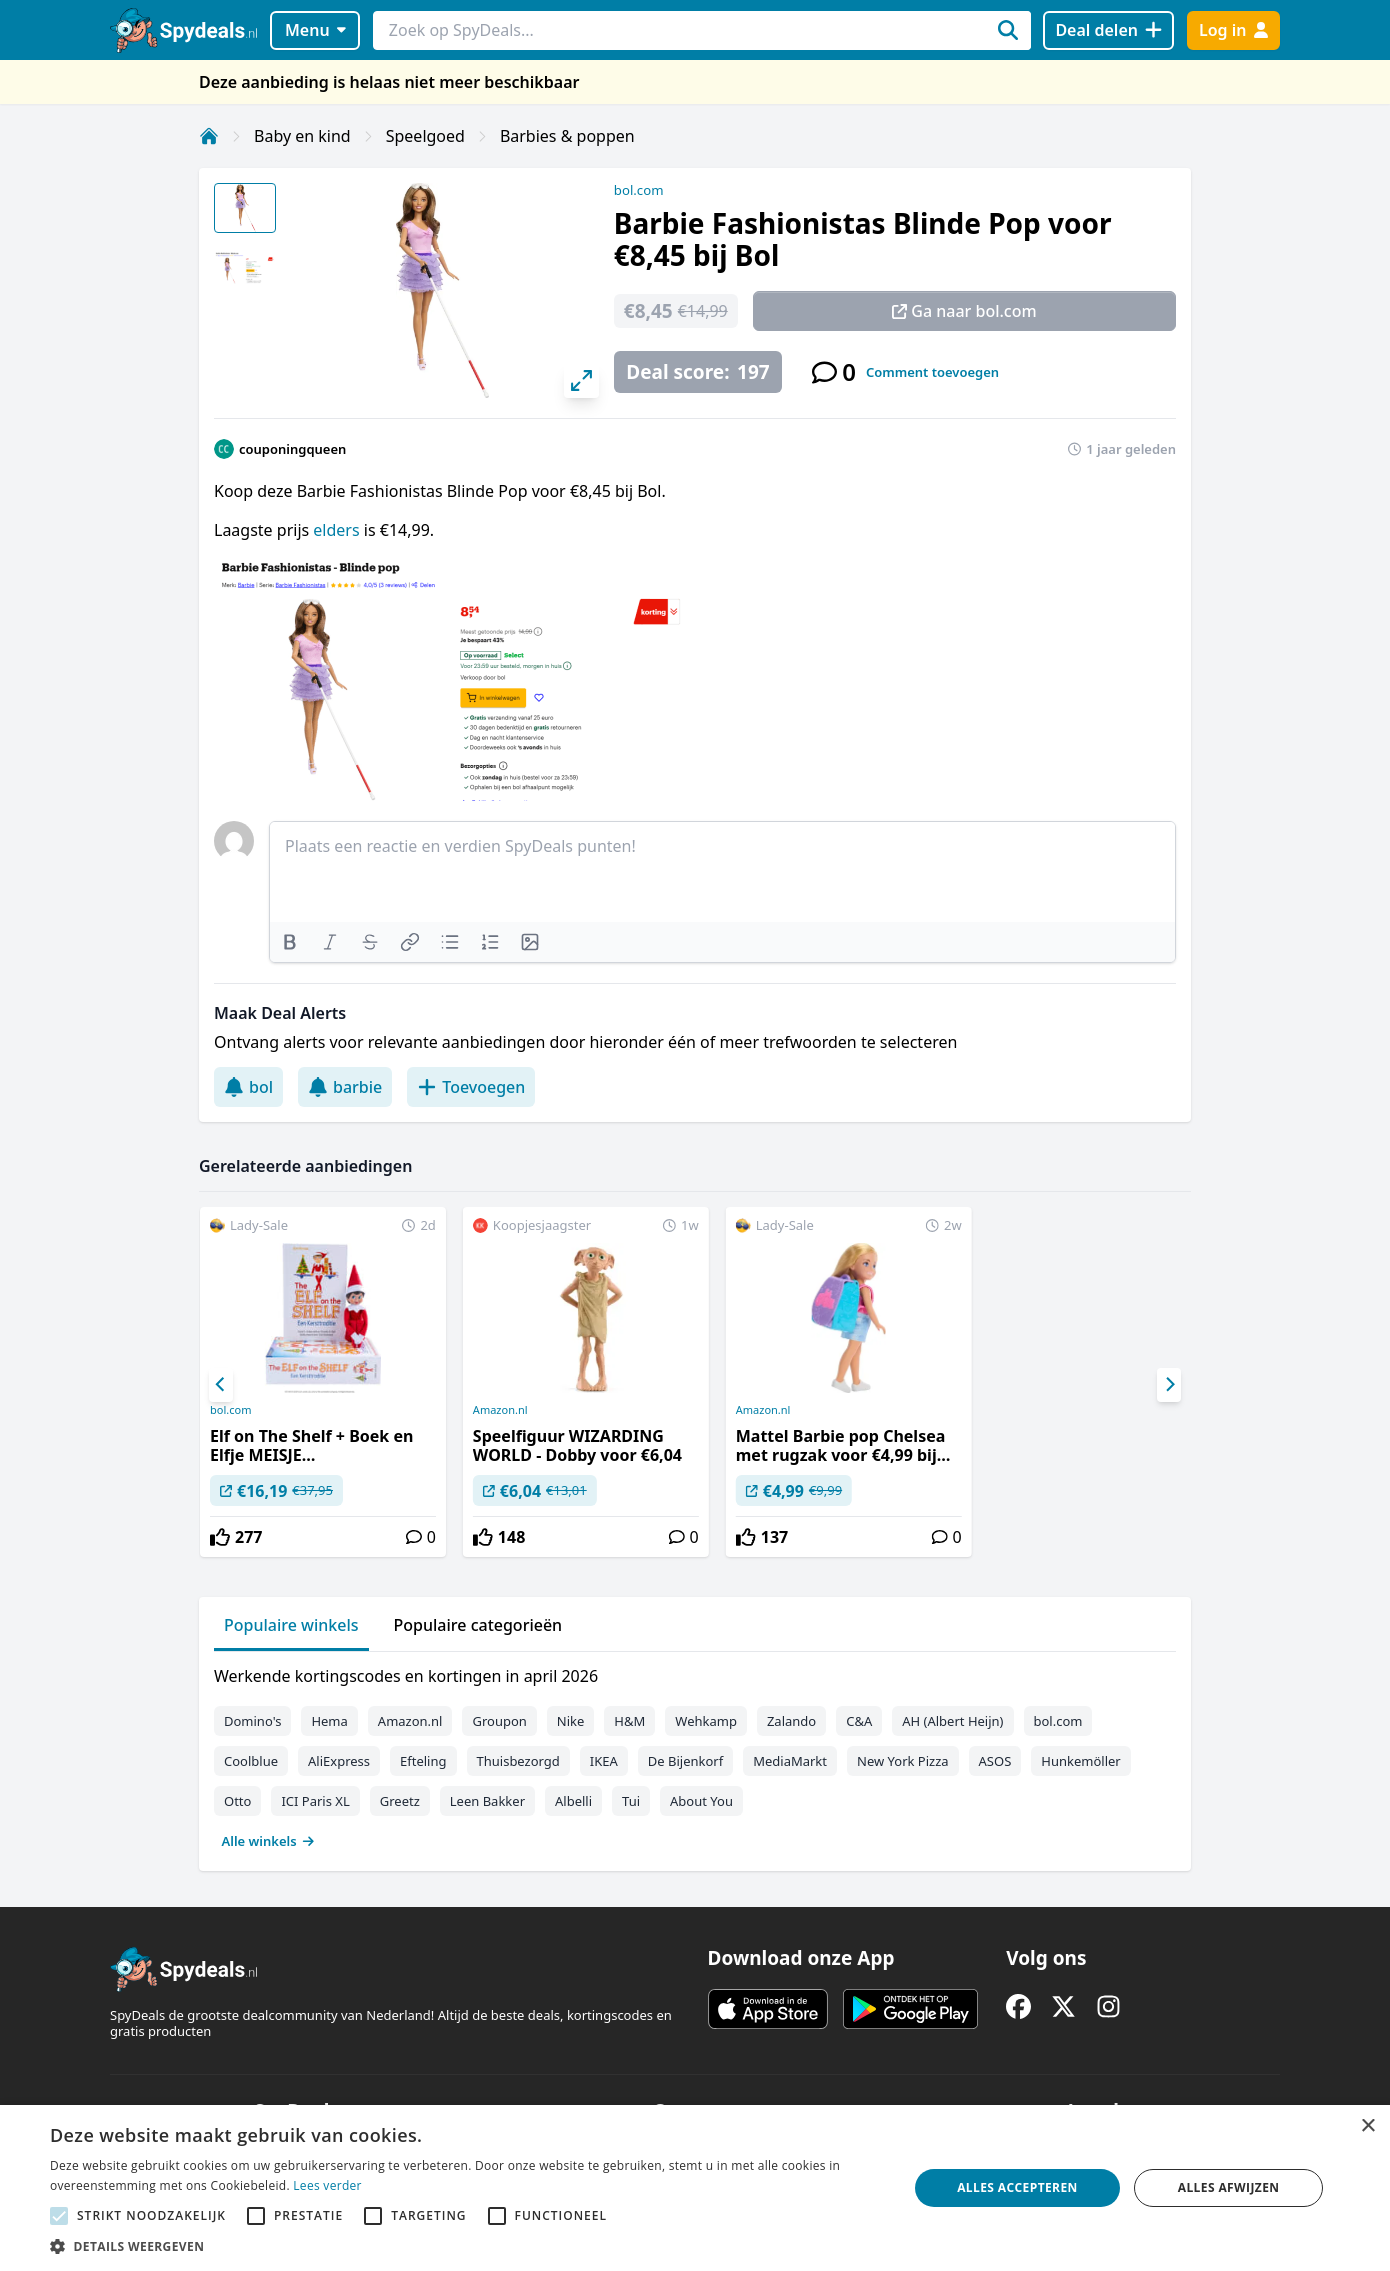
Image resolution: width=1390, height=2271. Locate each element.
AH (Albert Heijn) (952, 1721)
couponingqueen (292, 449)
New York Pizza (903, 1761)
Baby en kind (302, 136)
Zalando (791, 1721)
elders (338, 530)
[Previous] (221, 1385)
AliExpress (339, 1761)
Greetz (400, 1801)
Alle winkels (268, 1841)
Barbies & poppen (567, 136)
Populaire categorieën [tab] (478, 1625)
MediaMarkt (790, 1761)
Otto (237, 1801)
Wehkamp (706, 1721)
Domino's (252, 1721)
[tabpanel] (695, 1754)
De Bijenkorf (685, 1761)
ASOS (995, 1761)
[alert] (695, 2188)
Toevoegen (471, 1087)
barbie (345, 1087)
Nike (571, 1721)
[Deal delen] (1108, 30)
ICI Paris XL (315, 1801)
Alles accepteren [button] (1017, 2187)
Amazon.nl (500, 1410)
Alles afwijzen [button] (1229, 2187)
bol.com (639, 190)
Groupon (499, 1721)
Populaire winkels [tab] (291, 1625)
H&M (629, 1721)
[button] (466, 2246)
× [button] (1367, 2126)
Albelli (573, 1801)
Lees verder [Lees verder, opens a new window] (327, 2185)
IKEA (604, 1761)
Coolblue (251, 1761)
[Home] (209, 136)
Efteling (423, 1761)
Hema (329, 1721)
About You (701, 1801)
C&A (859, 1721)
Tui (631, 1801)
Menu (315, 30)
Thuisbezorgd (518, 1761)
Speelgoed (425, 136)
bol (248, 1087)
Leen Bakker (487, 1801)
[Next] (1169, 1385)
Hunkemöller (1080, 1761)
